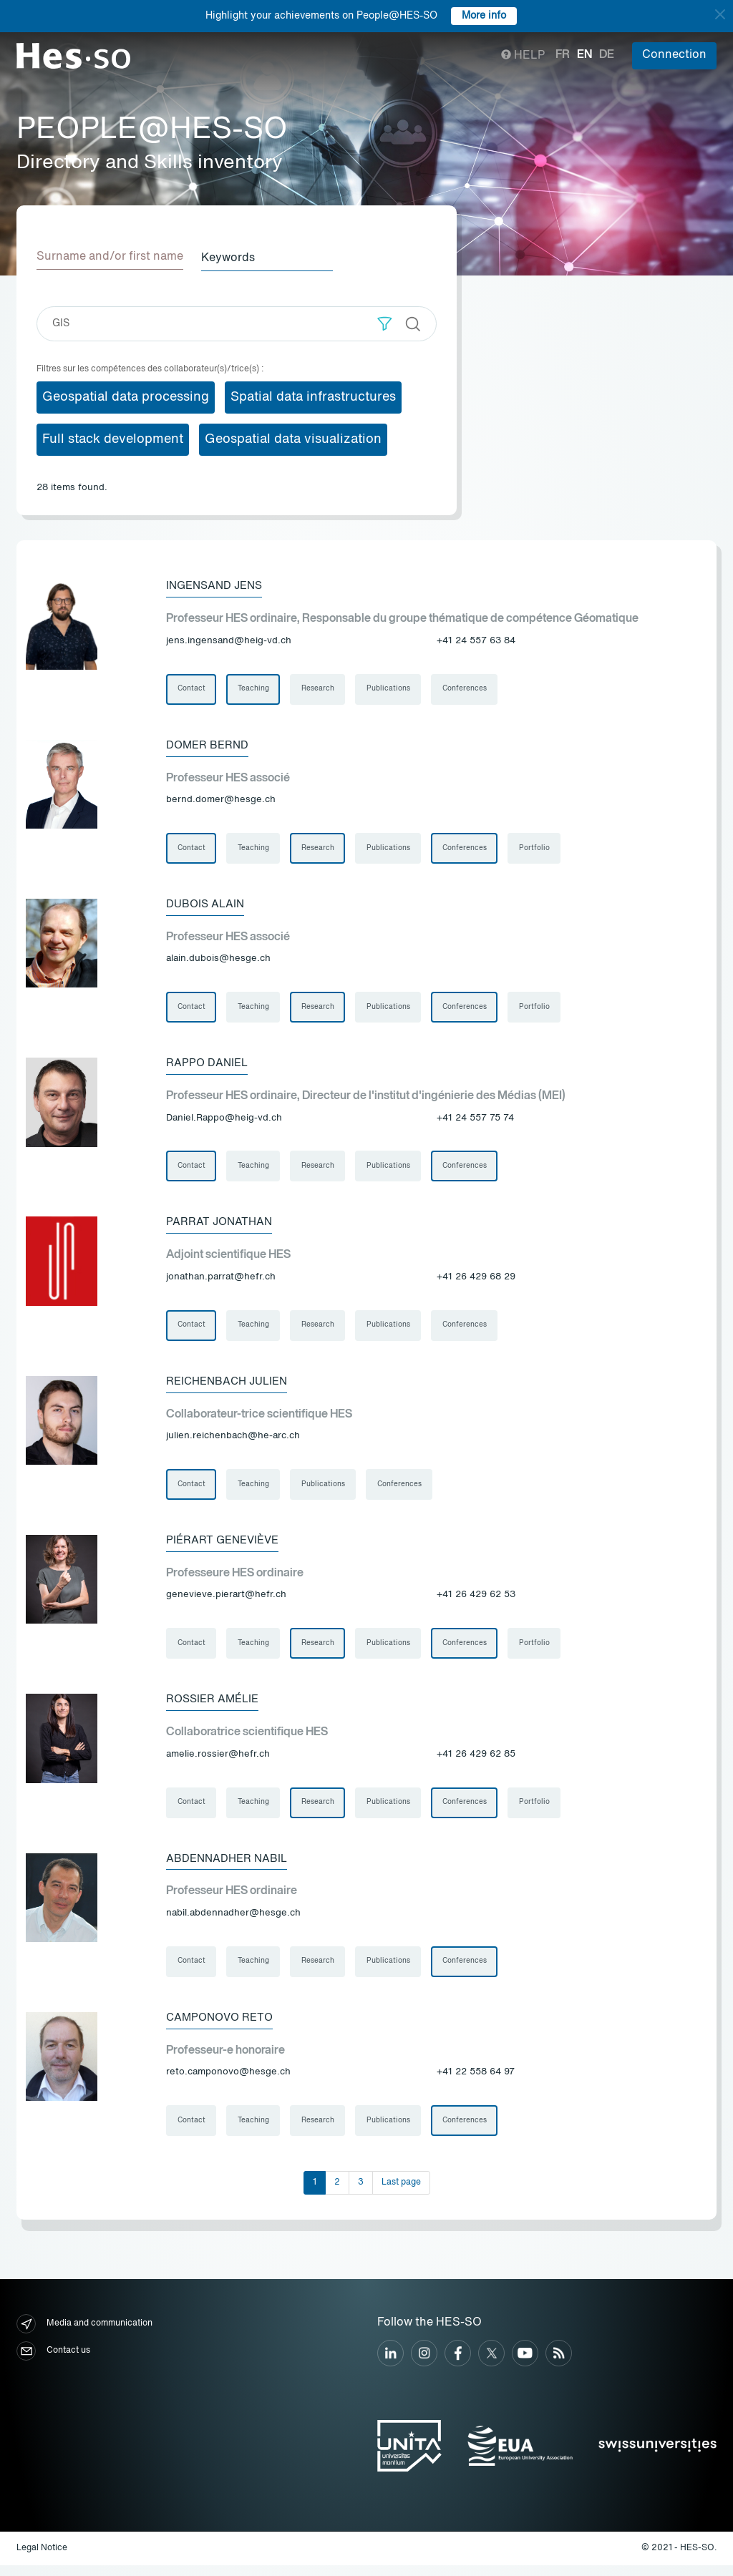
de (606, 55)
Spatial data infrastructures (313, 395)
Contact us (53, 2362)
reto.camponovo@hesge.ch (228, 2082)
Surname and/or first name (110, 257)
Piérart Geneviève (225, 1546)
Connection (674, 55)
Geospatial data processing (125, 395)
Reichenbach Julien (231, 1386)
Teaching (254, 688)
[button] (385, 322)
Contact (191, 688)
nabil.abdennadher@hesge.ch (233, 1921)
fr (562, 55)
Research (319, 688)
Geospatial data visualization (293, 437)
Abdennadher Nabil (229, 1867)
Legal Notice (41, 2559)
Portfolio (538, 848)
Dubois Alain (207, 905)
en (584, 55)
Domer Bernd (209, 745)
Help (523, 56)
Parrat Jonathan (221, 1225)
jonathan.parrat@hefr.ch (221, 1281)
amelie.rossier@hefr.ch (218, 1762)
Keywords (233, 257)
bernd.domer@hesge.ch (221, 800)
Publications (390, 688)
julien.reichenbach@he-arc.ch (233, 1441)
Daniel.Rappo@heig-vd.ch (224, 1121)
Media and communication (84, 2335)
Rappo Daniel (208, 1065)
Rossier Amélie (215, 1706)
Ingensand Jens (217, 584)
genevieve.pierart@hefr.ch (226, 1601)
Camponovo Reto (222, 2027)
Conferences (467, 688)
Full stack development (112, 437)
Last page (401, 2193)
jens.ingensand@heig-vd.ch (228, 640)
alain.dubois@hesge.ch (218, 960)
